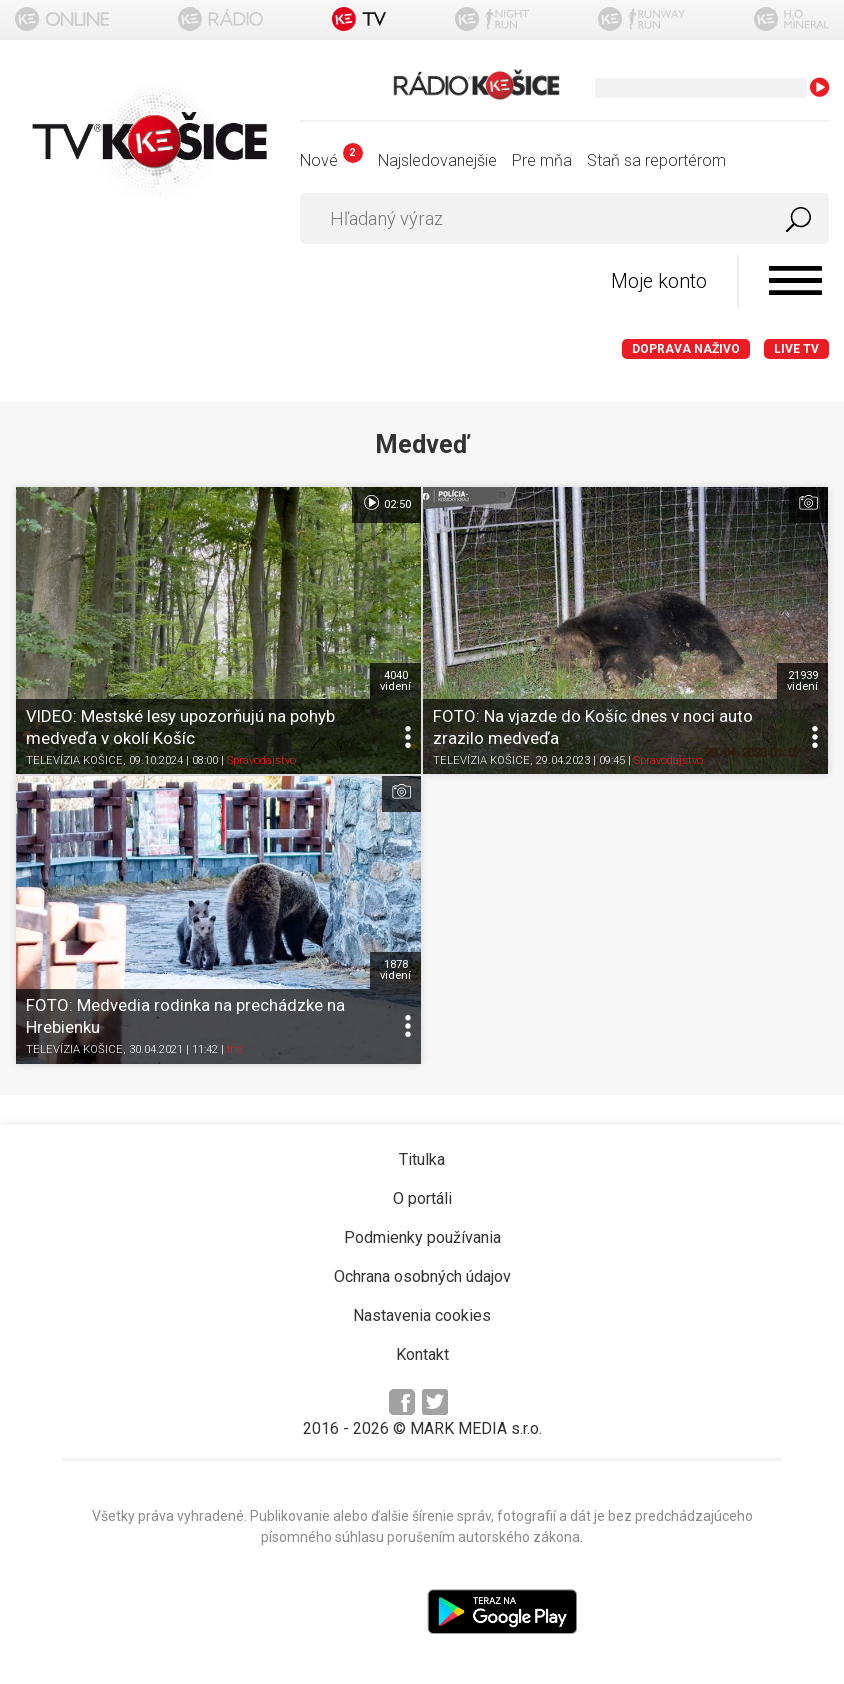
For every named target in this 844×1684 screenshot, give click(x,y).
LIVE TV (796, 349)
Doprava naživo (686, 349)
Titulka (422, 1159)
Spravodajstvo (261, 761)
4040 (395, 681)
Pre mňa (542, 160)
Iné (234, 1050)
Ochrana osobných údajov (422, 1276)
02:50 (386, 503)
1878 (395, 970)
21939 (802, 681)
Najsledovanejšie (437, 160)
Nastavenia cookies (422, 1315)
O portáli (422, 1198)
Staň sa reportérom (656, 160)
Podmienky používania (422, 1237)
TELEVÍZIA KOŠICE (74, 761)
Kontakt (422, 1354)
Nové (331, 160)
